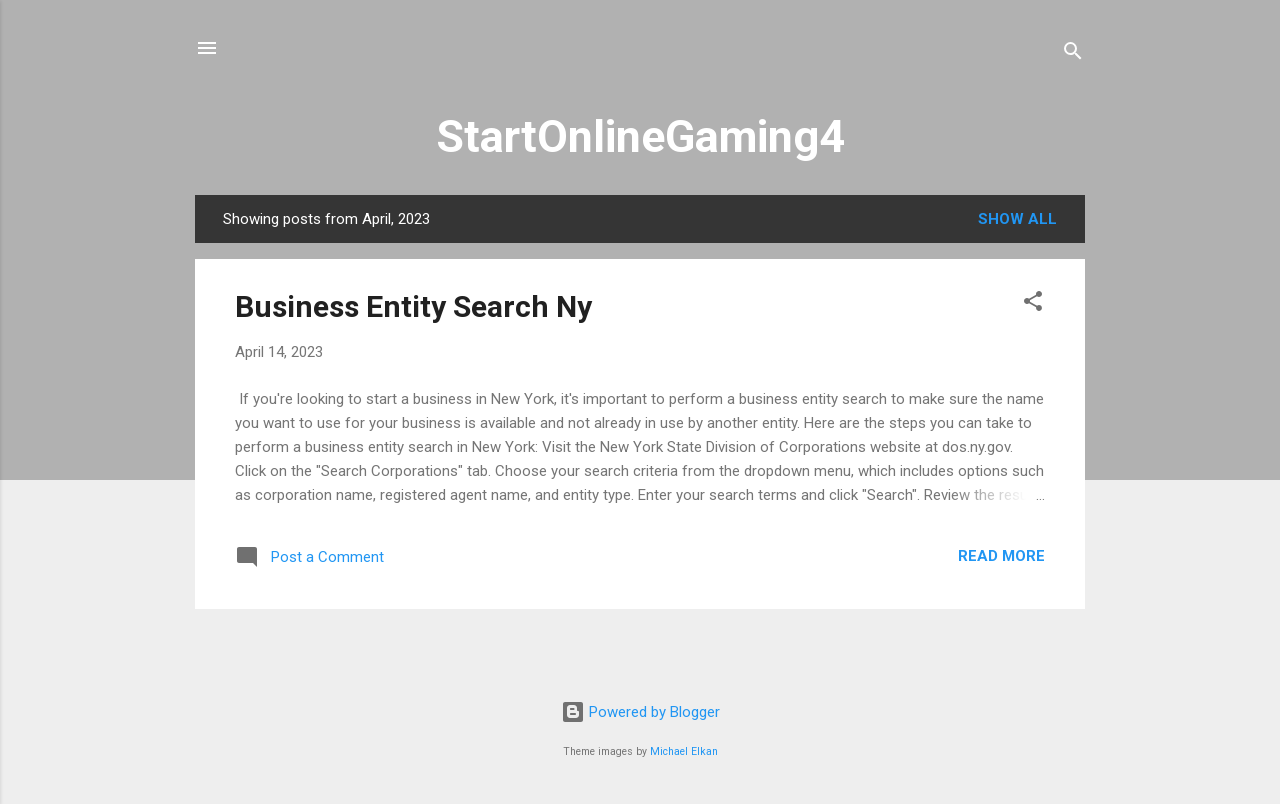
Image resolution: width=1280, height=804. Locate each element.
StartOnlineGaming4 (640, 136)
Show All (1017, 219)
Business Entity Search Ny (413, 306)
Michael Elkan (684, 751)
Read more (1001, 556)
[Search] (1073, 54)
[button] (1033, 304)
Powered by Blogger (640, 712)
